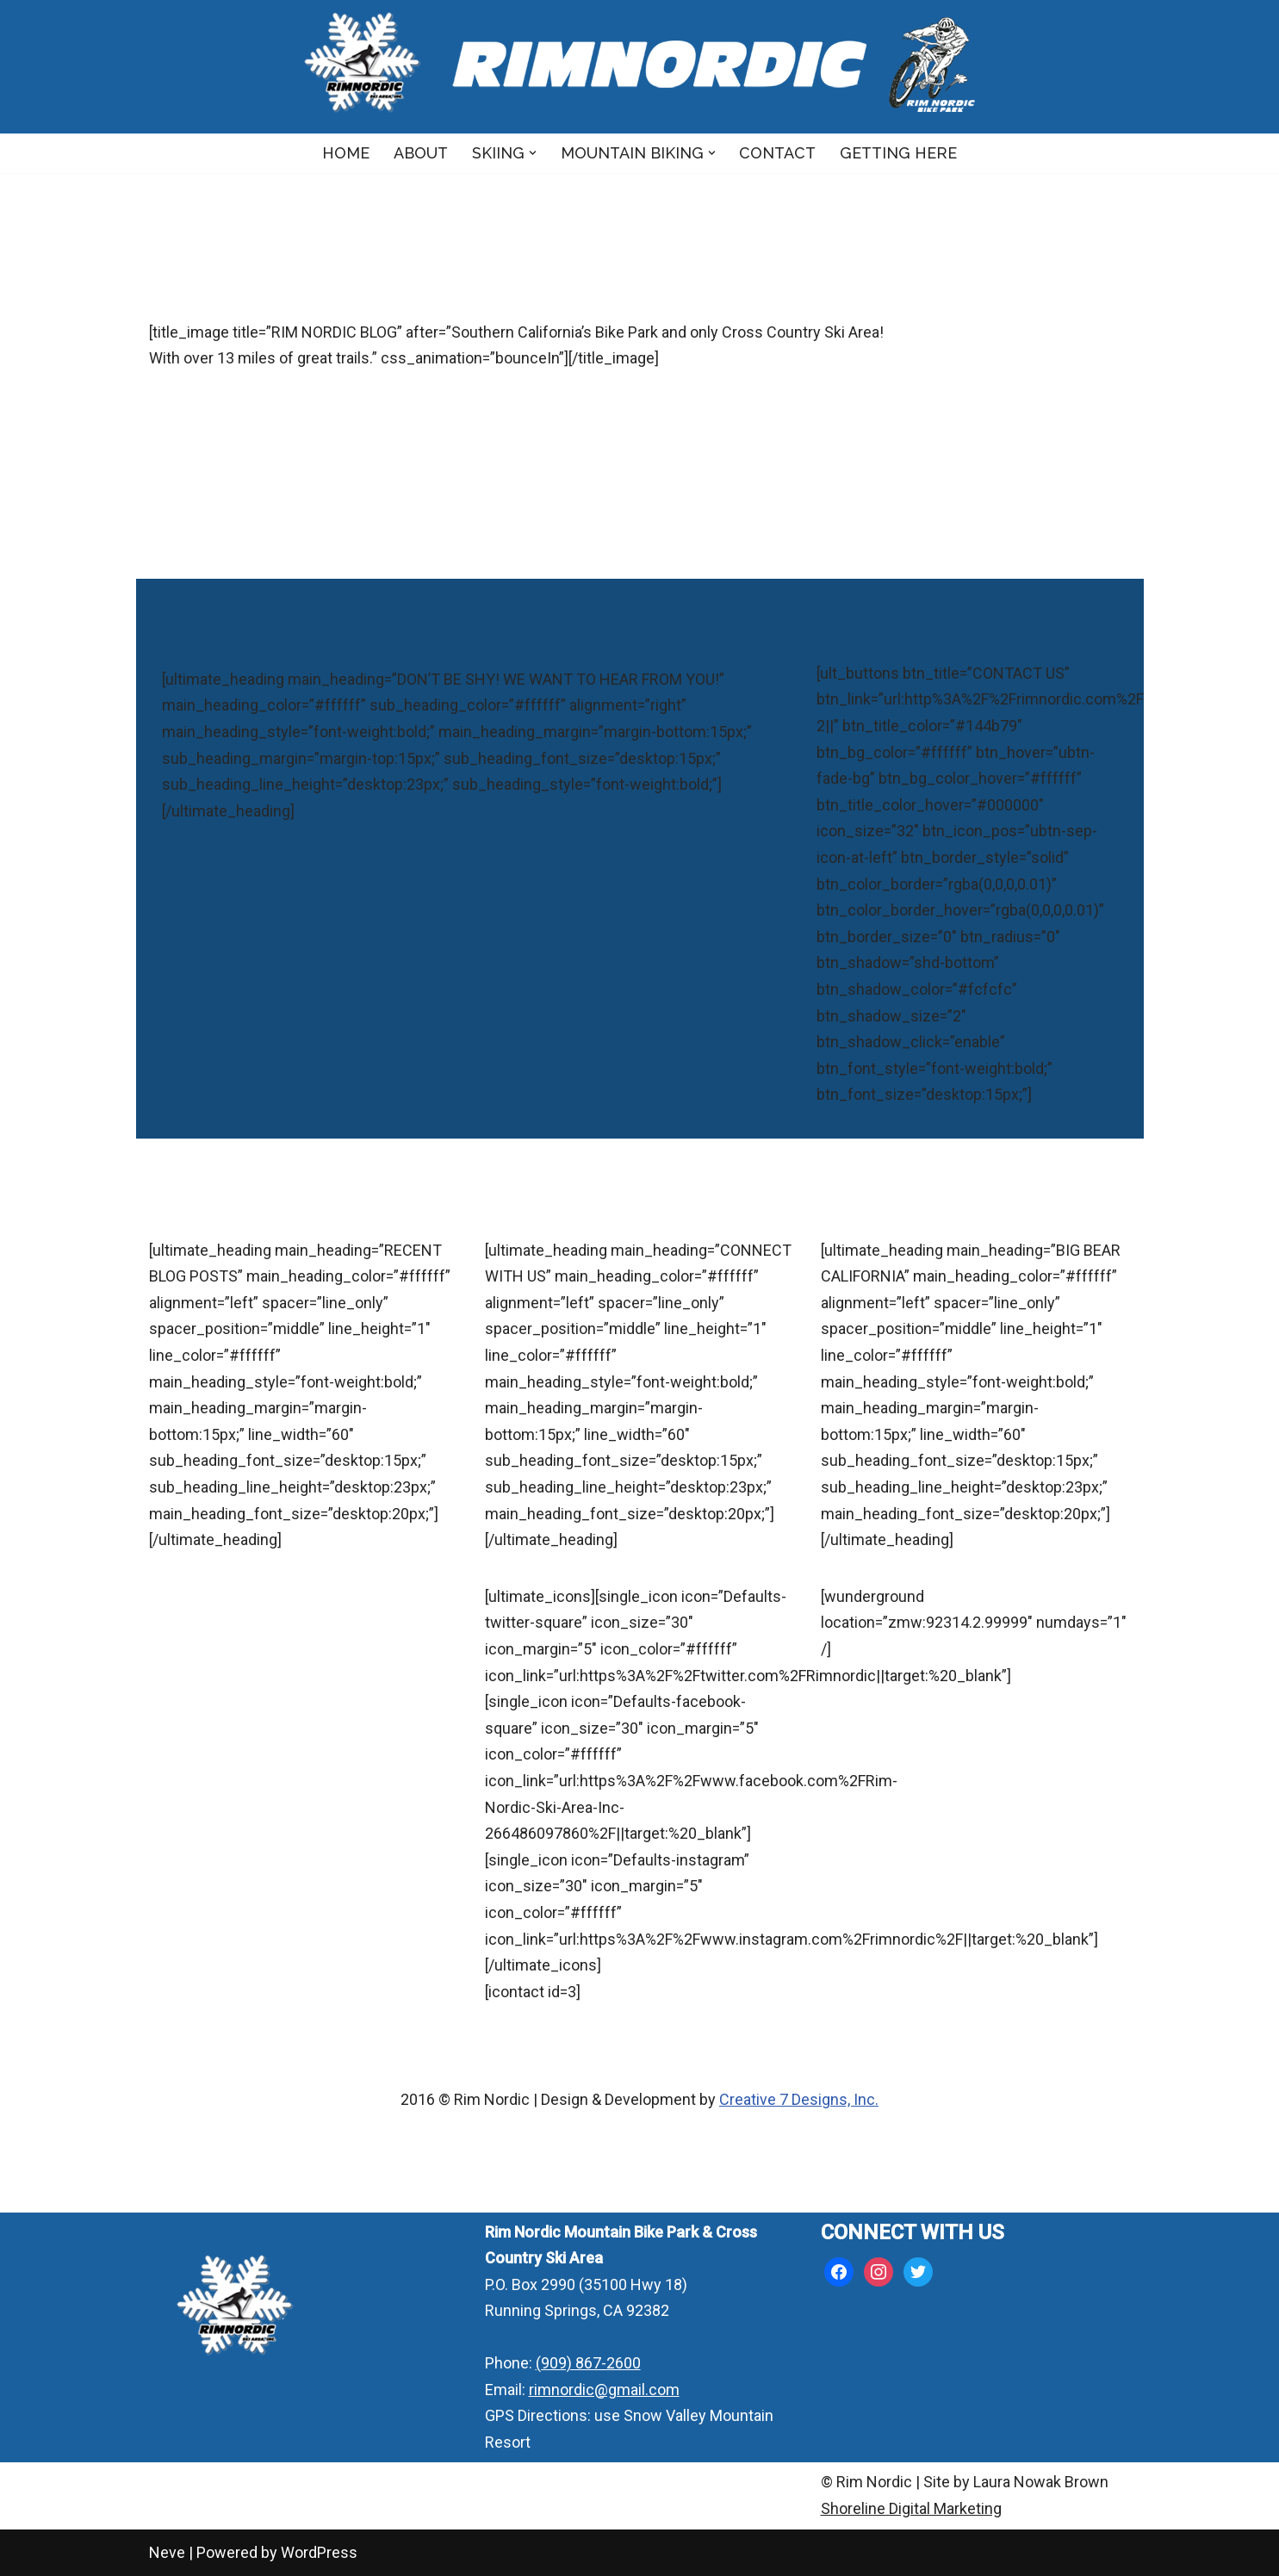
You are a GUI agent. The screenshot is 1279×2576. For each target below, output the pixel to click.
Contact (778, 153)
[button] (533, 153)
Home (345, 153)
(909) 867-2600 (588, 2363)
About (421, 153)
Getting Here (899, 153)
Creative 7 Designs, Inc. (799, 2099)
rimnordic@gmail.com (604, 2389)
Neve (167, 2552)
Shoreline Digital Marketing (911, 2508)
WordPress (319, 2552)
